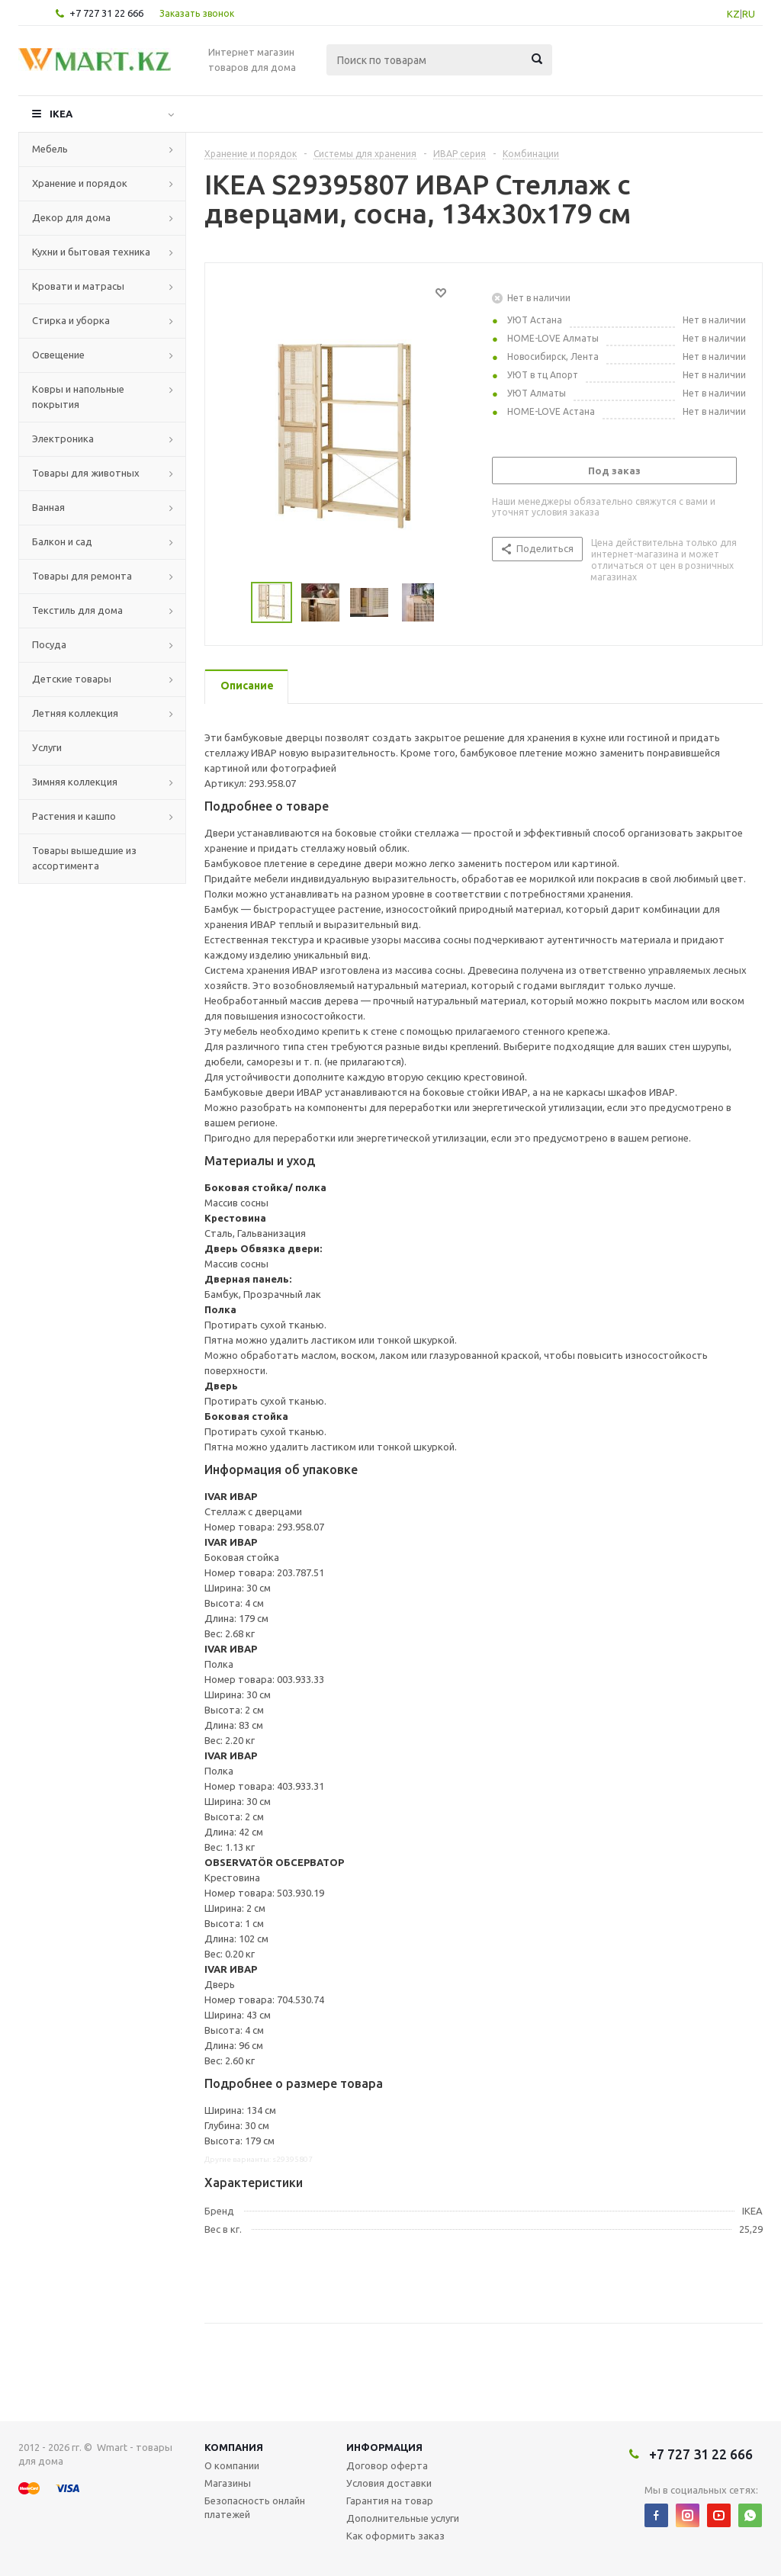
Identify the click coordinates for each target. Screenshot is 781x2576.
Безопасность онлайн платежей (254, 2507)
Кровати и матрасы (78, 286)
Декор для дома (71, 217)
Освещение (58, 354)
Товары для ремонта (82, 575)
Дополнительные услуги (402, 2518)
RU (748, 13)
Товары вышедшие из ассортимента (84, 858)
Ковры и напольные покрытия (78, 397)
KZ (733, 13)
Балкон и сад (62, 541)
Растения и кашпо (74, 816)
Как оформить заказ (395, 2535)
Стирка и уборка (71, 320)
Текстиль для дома (77, 610)
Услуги (47, 747)
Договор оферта (387, 2465)
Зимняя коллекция (74, 781)
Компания (233, 2447)
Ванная (48, 507)
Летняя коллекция (75, 713)
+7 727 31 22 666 (106, 13)
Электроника (63, 438)
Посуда (49, 644)
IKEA (61, 113)
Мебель (50, 148)
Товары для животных (86, 472)
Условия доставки (389, 2483)
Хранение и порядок (79, 183)
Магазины (227, 2483)
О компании (231, 2465)
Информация (384, 2447)
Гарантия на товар (389, 2500)
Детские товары (71, 678)
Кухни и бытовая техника (91, 251)
